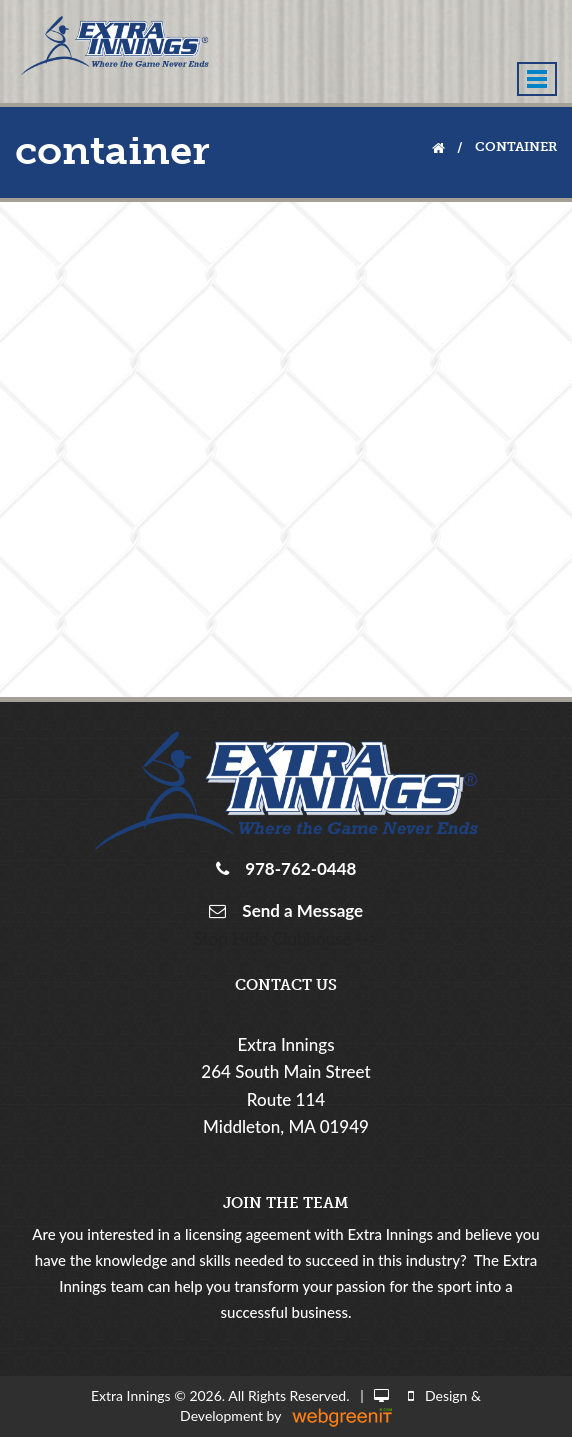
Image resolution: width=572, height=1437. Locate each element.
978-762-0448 (297, 868)
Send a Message (298, 910)
